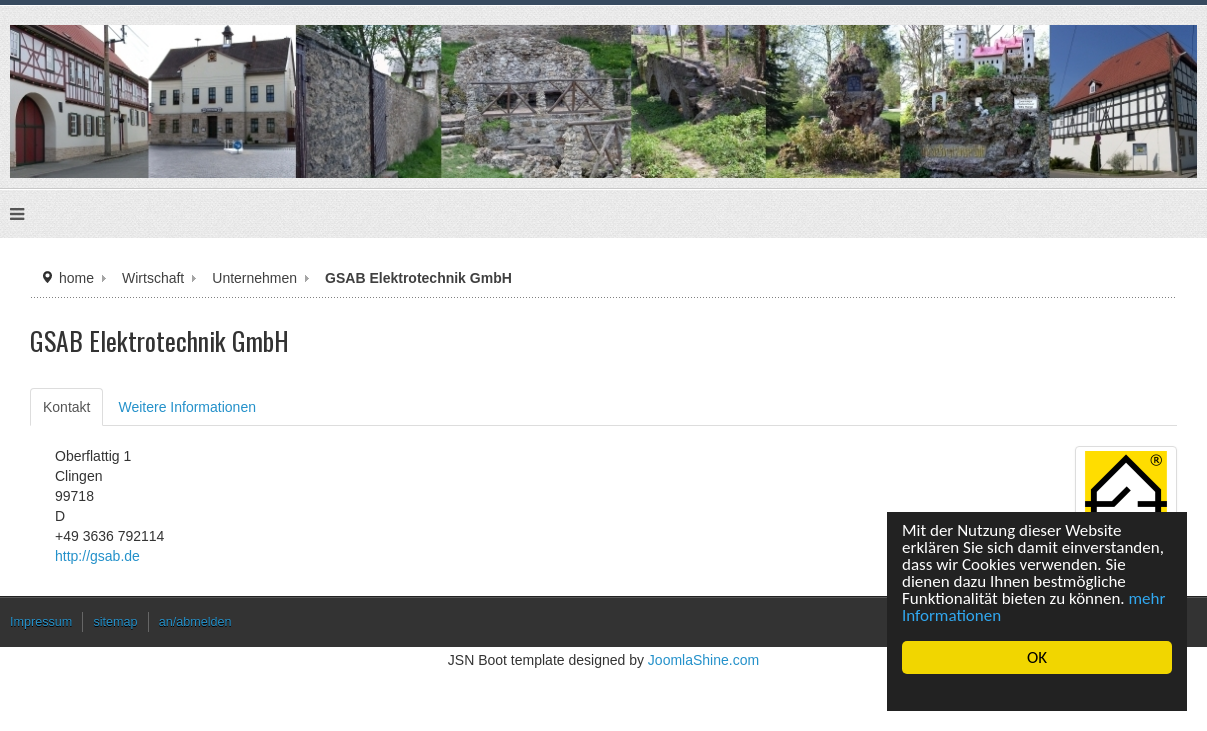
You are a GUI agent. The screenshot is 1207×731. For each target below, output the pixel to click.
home (76, 278)
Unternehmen (254, 278)
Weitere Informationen (186, 407)
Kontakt (66, 407)
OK (1037, 657)
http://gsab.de (97, 556)
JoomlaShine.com (703, 660)
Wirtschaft (153, 278)
